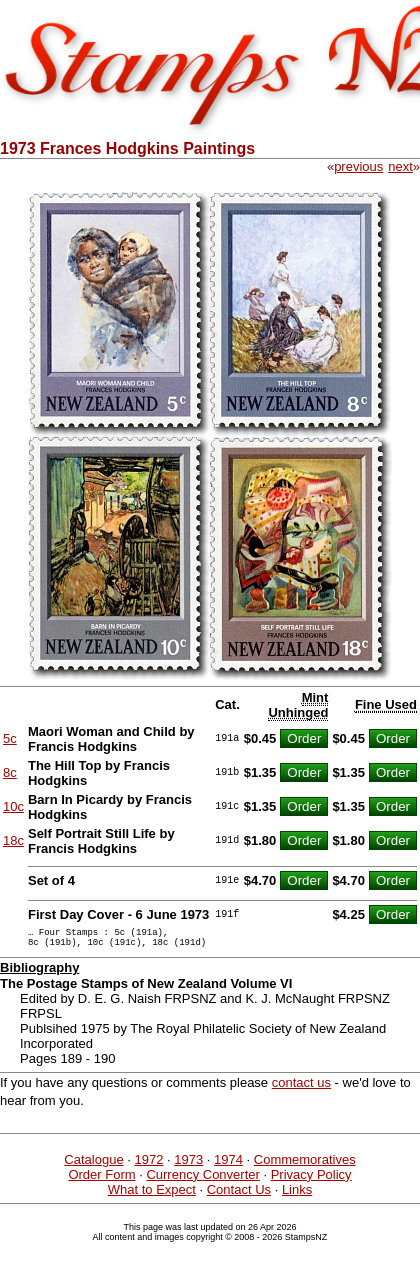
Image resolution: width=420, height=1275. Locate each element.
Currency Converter (202, 1180)
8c (10, 772)
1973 (188, 1165)
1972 (148, 1165)
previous (358, 166)
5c (10, 738)
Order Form (101, 1180)
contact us (301, 1088)
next (400, 166)
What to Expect (152, 1195)
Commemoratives (305, 1165)
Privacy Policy (311, 1180)
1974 (228, 1165)
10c (13, 806)
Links (297, 1195)
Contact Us (239, 1195)
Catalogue (93, 1165)
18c (13, 840)
